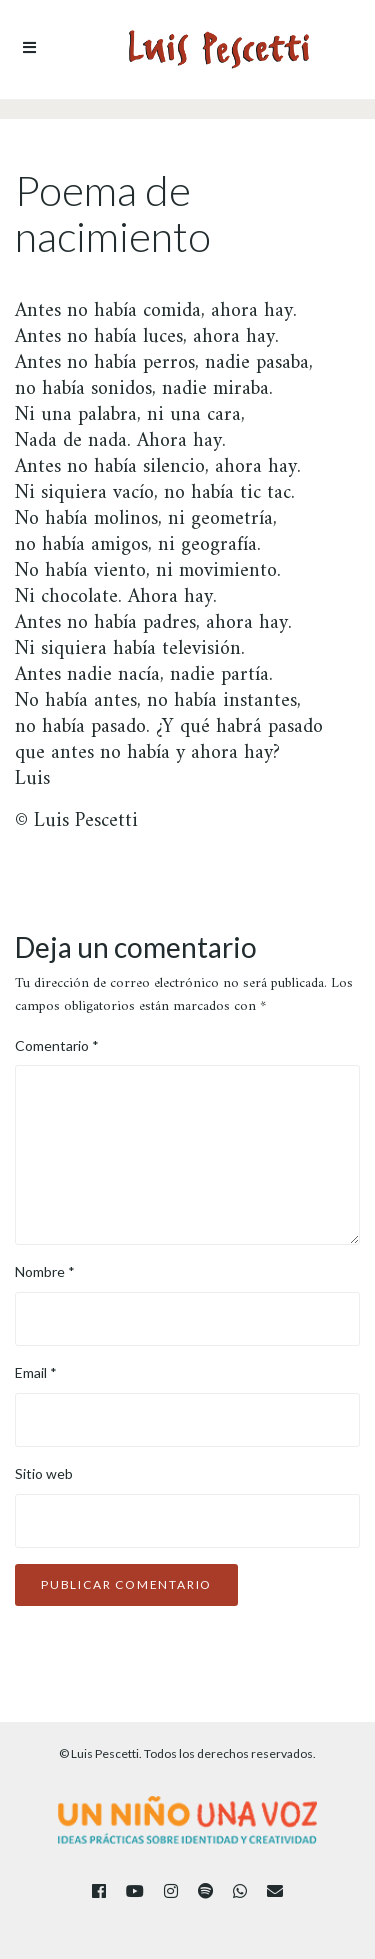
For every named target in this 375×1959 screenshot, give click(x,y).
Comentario (57, 1045)
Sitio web (44, 1473)
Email (36, 1372)
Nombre (45, 1271)
